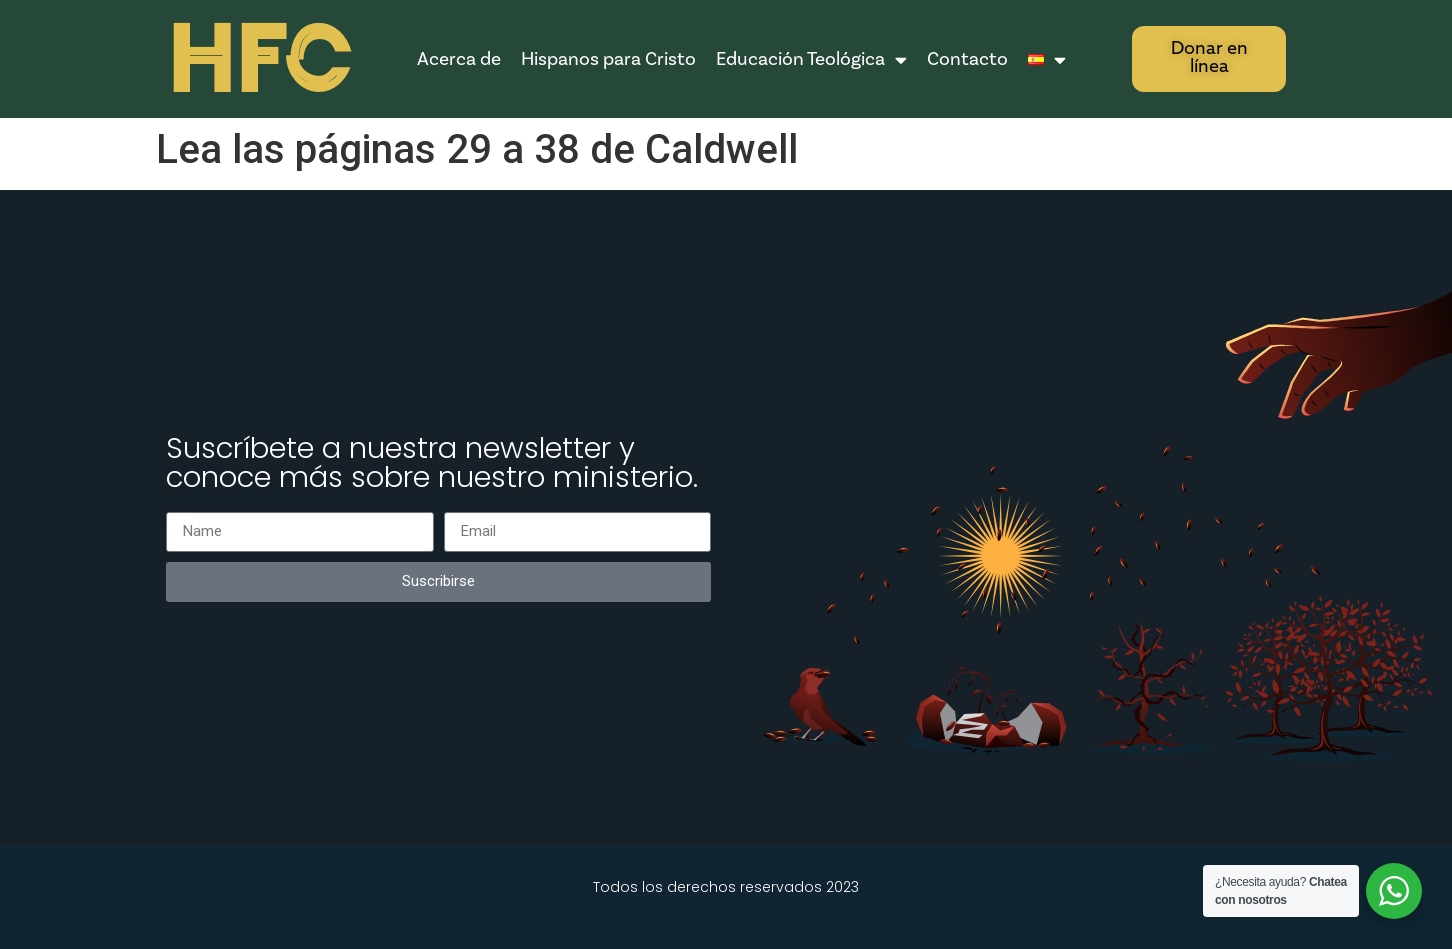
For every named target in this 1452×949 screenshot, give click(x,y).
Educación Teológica (811, 59)
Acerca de (459, 59)
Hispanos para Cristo (608, 59)
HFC (258, 60)
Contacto (967, 59)
